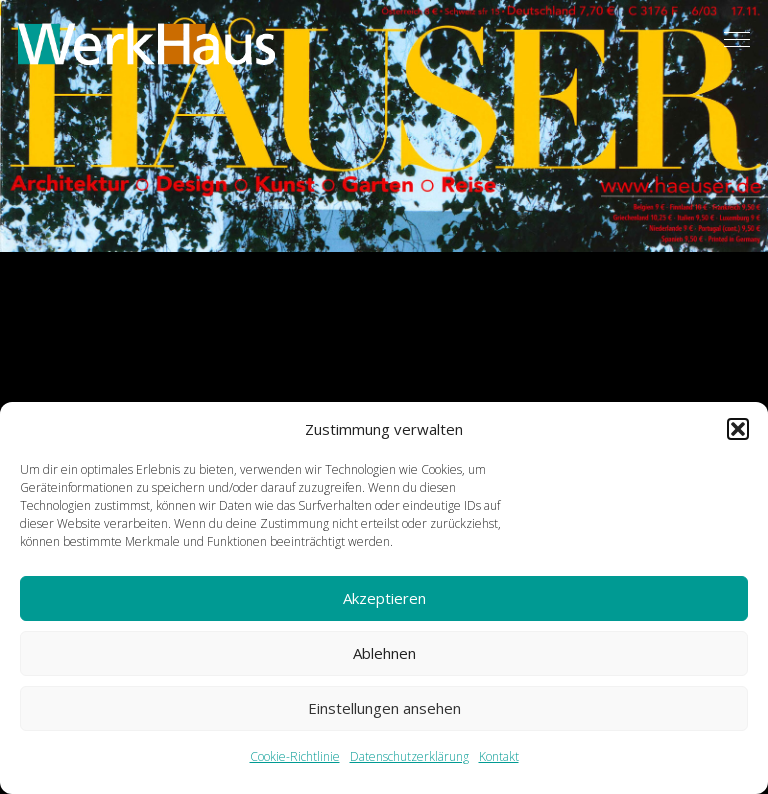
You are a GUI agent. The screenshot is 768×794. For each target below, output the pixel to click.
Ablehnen (384, 653)
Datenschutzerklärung (409, 756)
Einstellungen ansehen (384, 708)
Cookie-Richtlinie (295, 756)
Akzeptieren (384, 598)
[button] (738, 429)
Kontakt (499, 756)
